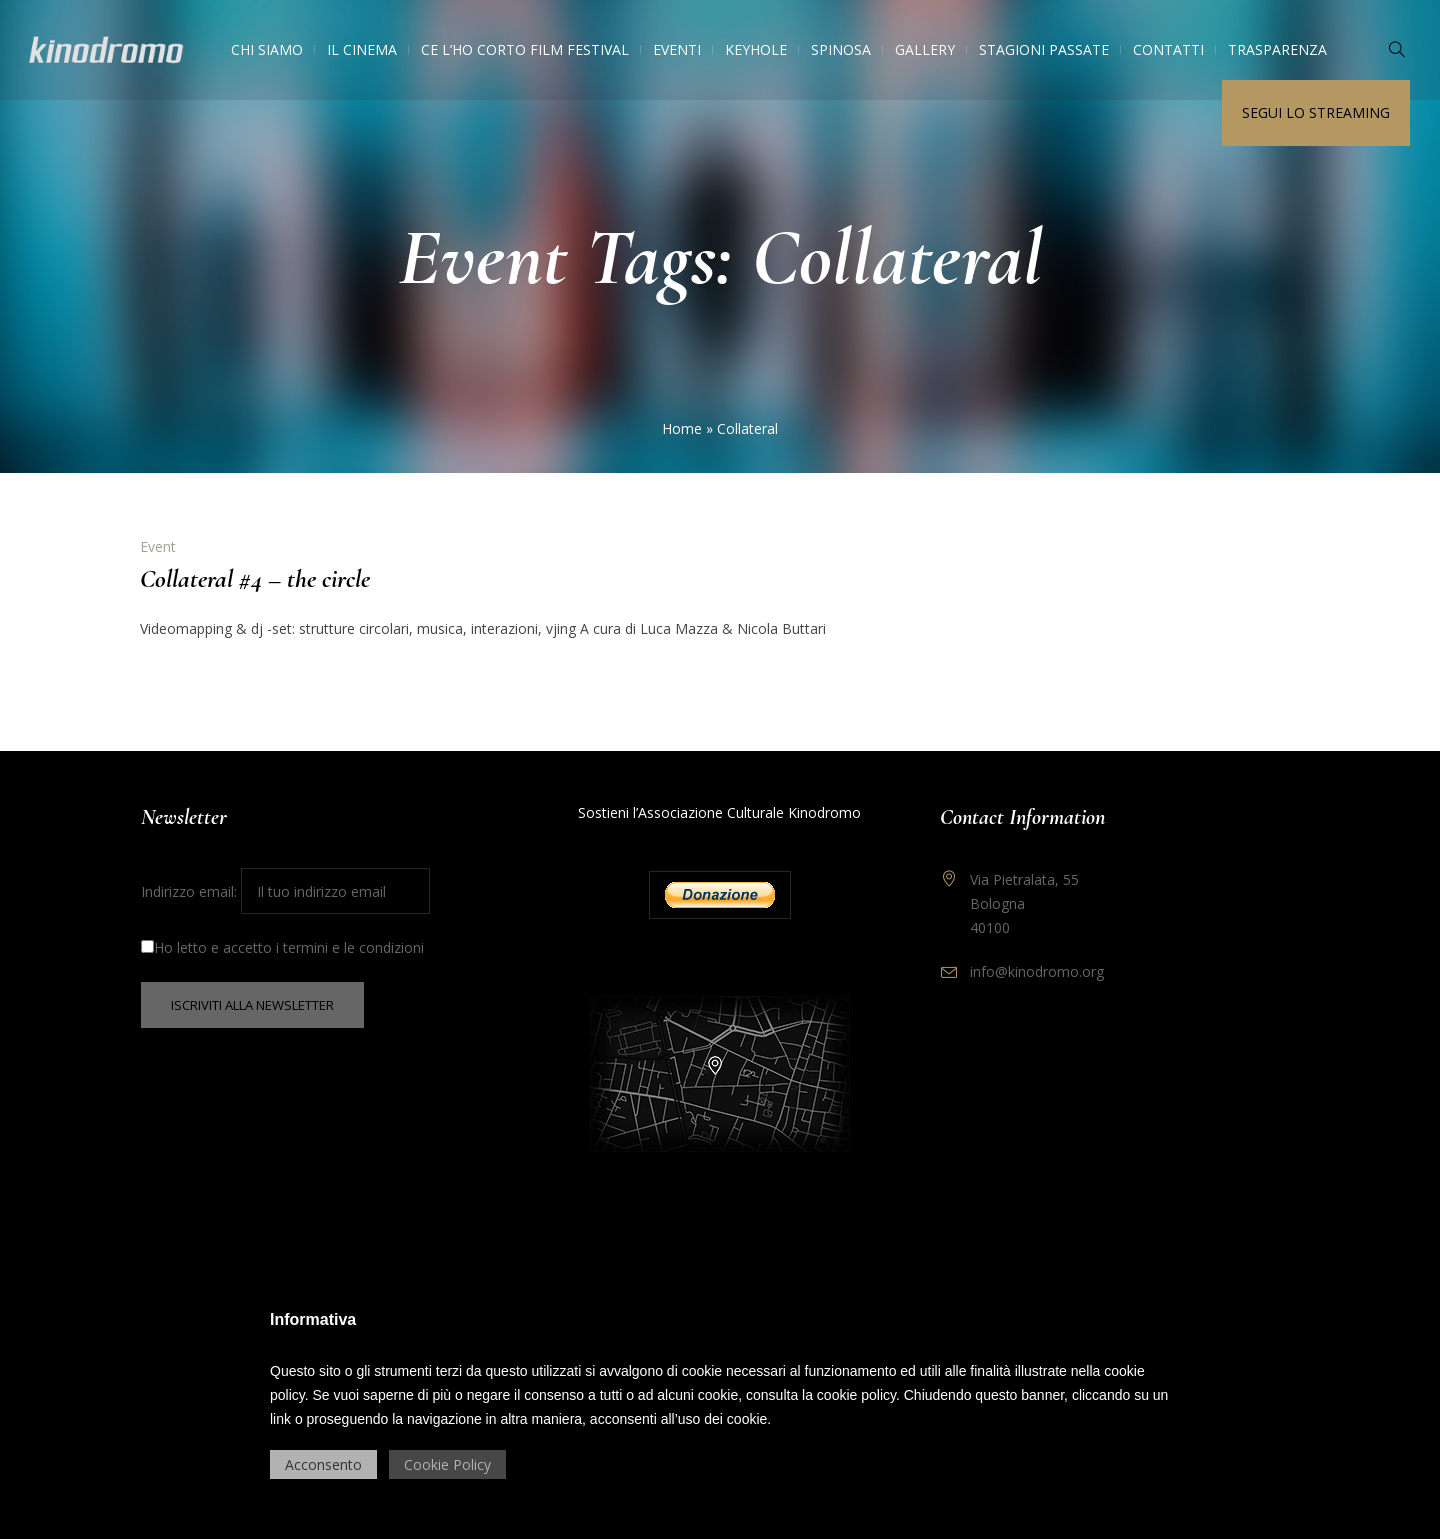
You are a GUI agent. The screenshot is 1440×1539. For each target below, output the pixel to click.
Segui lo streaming (1316, 112)
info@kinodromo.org (1037, 971)
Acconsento (323, 1464)
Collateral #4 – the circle (255, 578)
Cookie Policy (447, 1464)
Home (682, 428)
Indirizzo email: (285, 891)
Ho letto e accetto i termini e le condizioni (282, 947)
